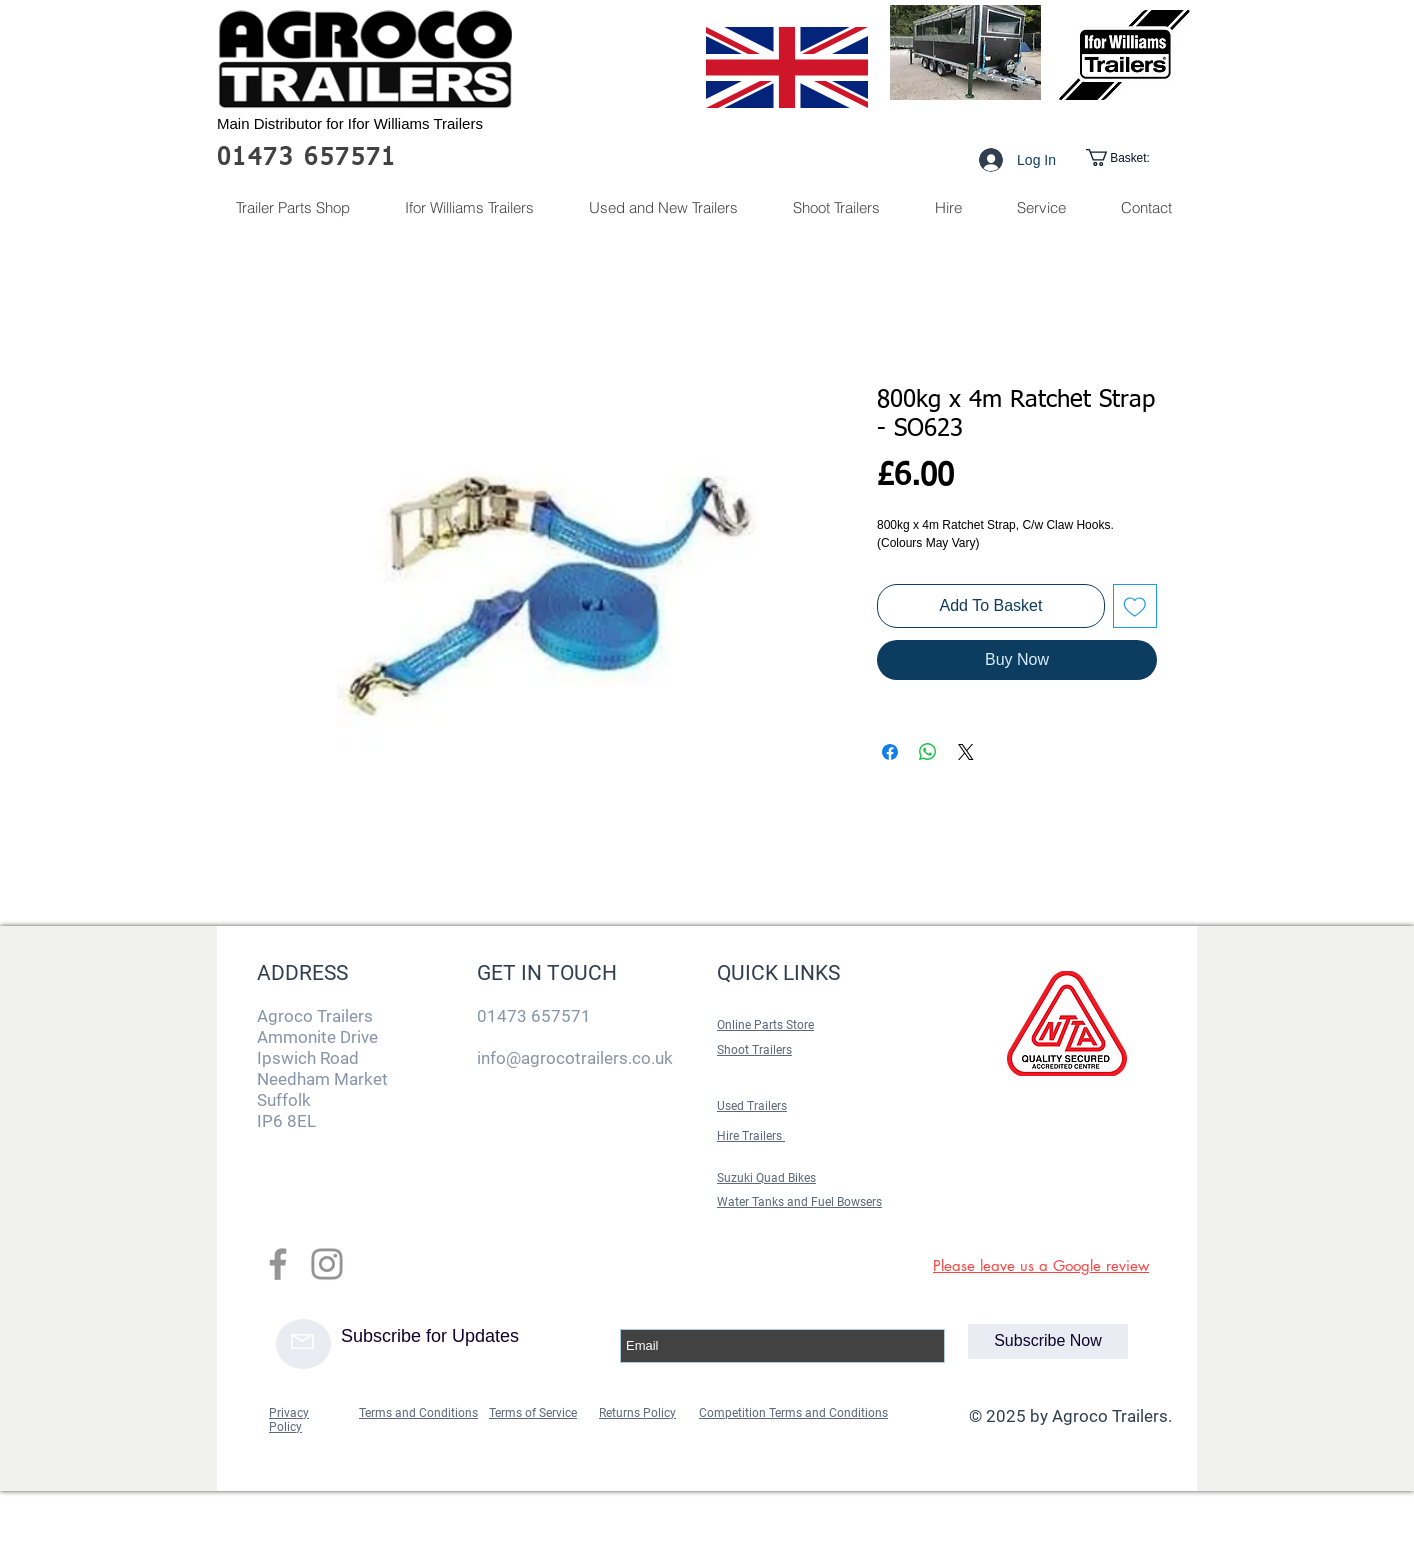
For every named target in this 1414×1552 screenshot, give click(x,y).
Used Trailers (752, 1106)
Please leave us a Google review (1041, 1265)
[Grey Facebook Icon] (278, 1264)
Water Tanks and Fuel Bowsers (799, 1202)
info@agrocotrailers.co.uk (575, 1058)
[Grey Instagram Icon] (327, 1264)
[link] (1133, 157)
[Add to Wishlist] (1135, 606)
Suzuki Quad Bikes (766, 1178)
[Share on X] (966, 752)
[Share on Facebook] (890, 752)
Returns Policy (637, 1413)
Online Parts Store (765, 1025)
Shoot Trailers (754, 1050)
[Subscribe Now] (1048, 1341)
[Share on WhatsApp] (928, 752)
